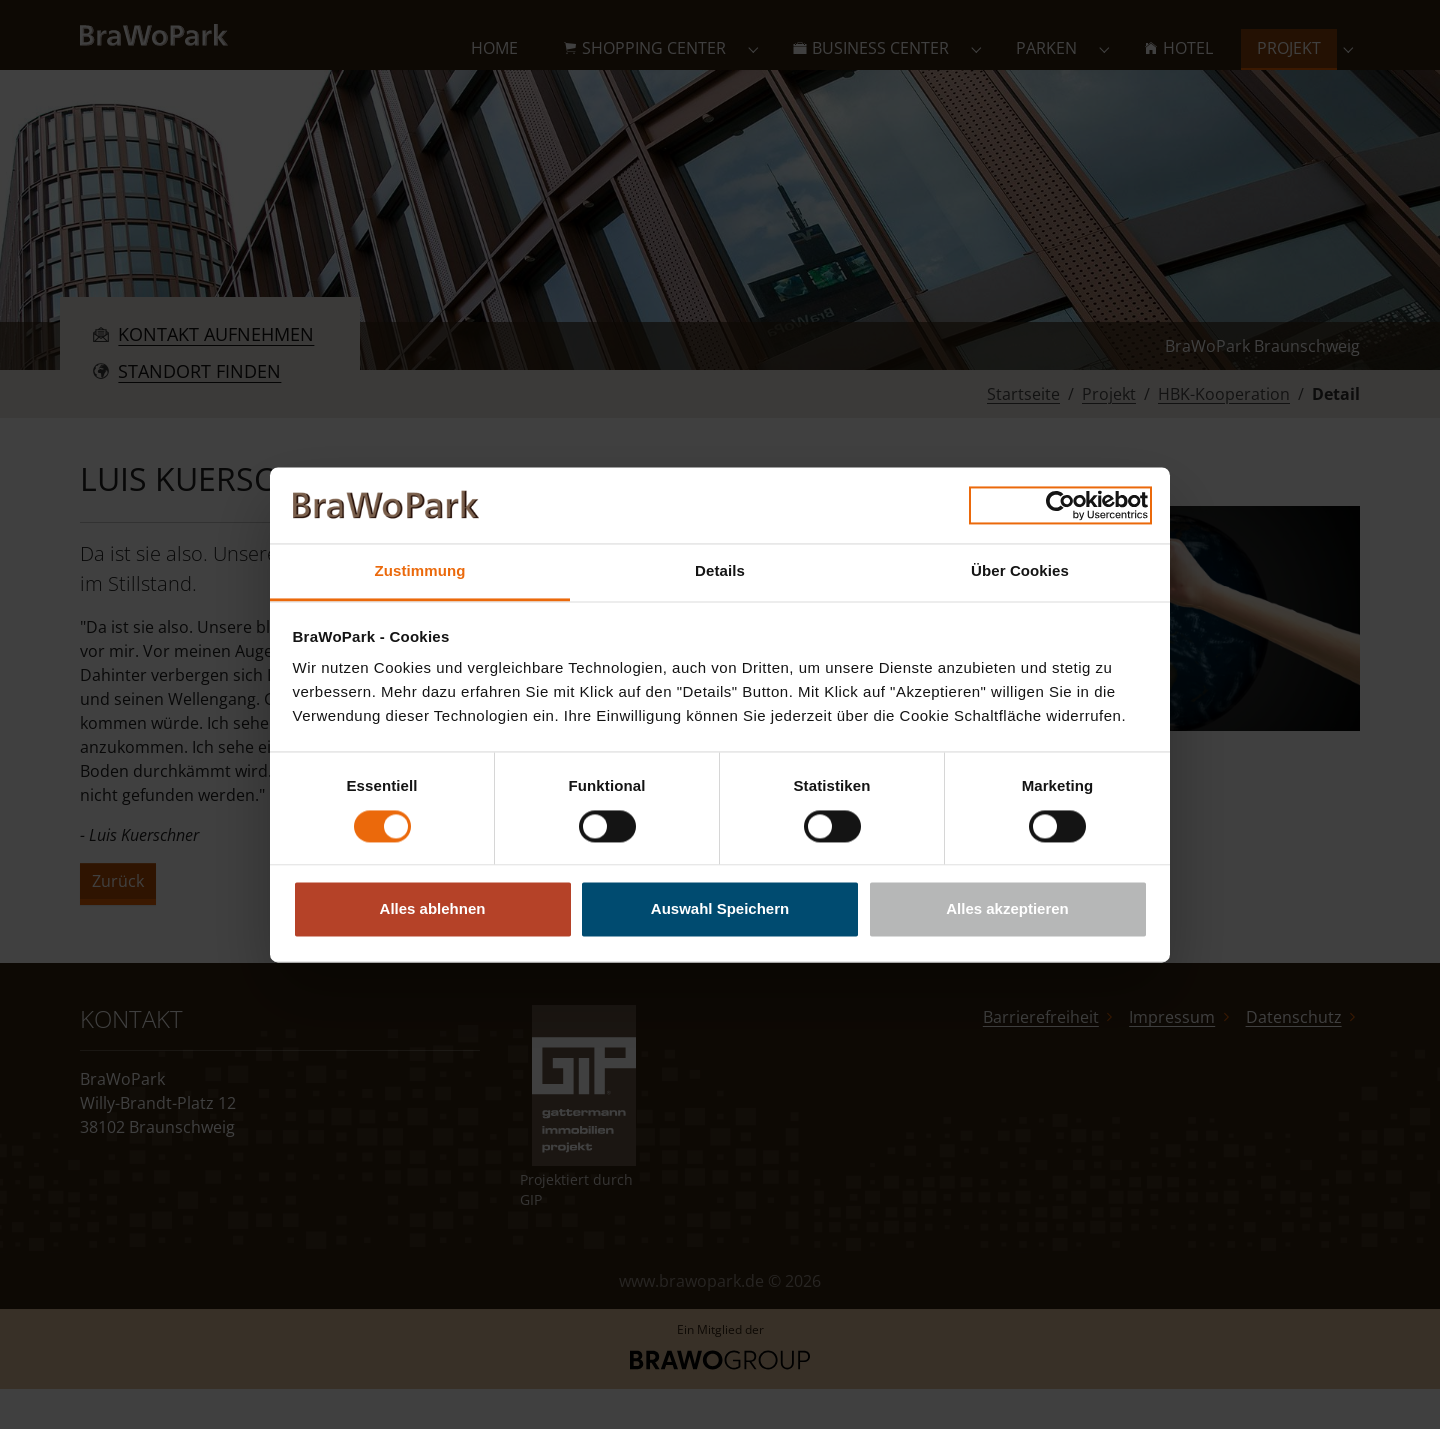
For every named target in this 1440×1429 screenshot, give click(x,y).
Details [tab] (720, 571)
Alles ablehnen (433, 909)
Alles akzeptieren (1007, 909)
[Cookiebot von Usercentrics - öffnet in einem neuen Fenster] (1060, 505)
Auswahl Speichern (720, 909)
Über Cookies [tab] (1020, 571)
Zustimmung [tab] (420, 571)
